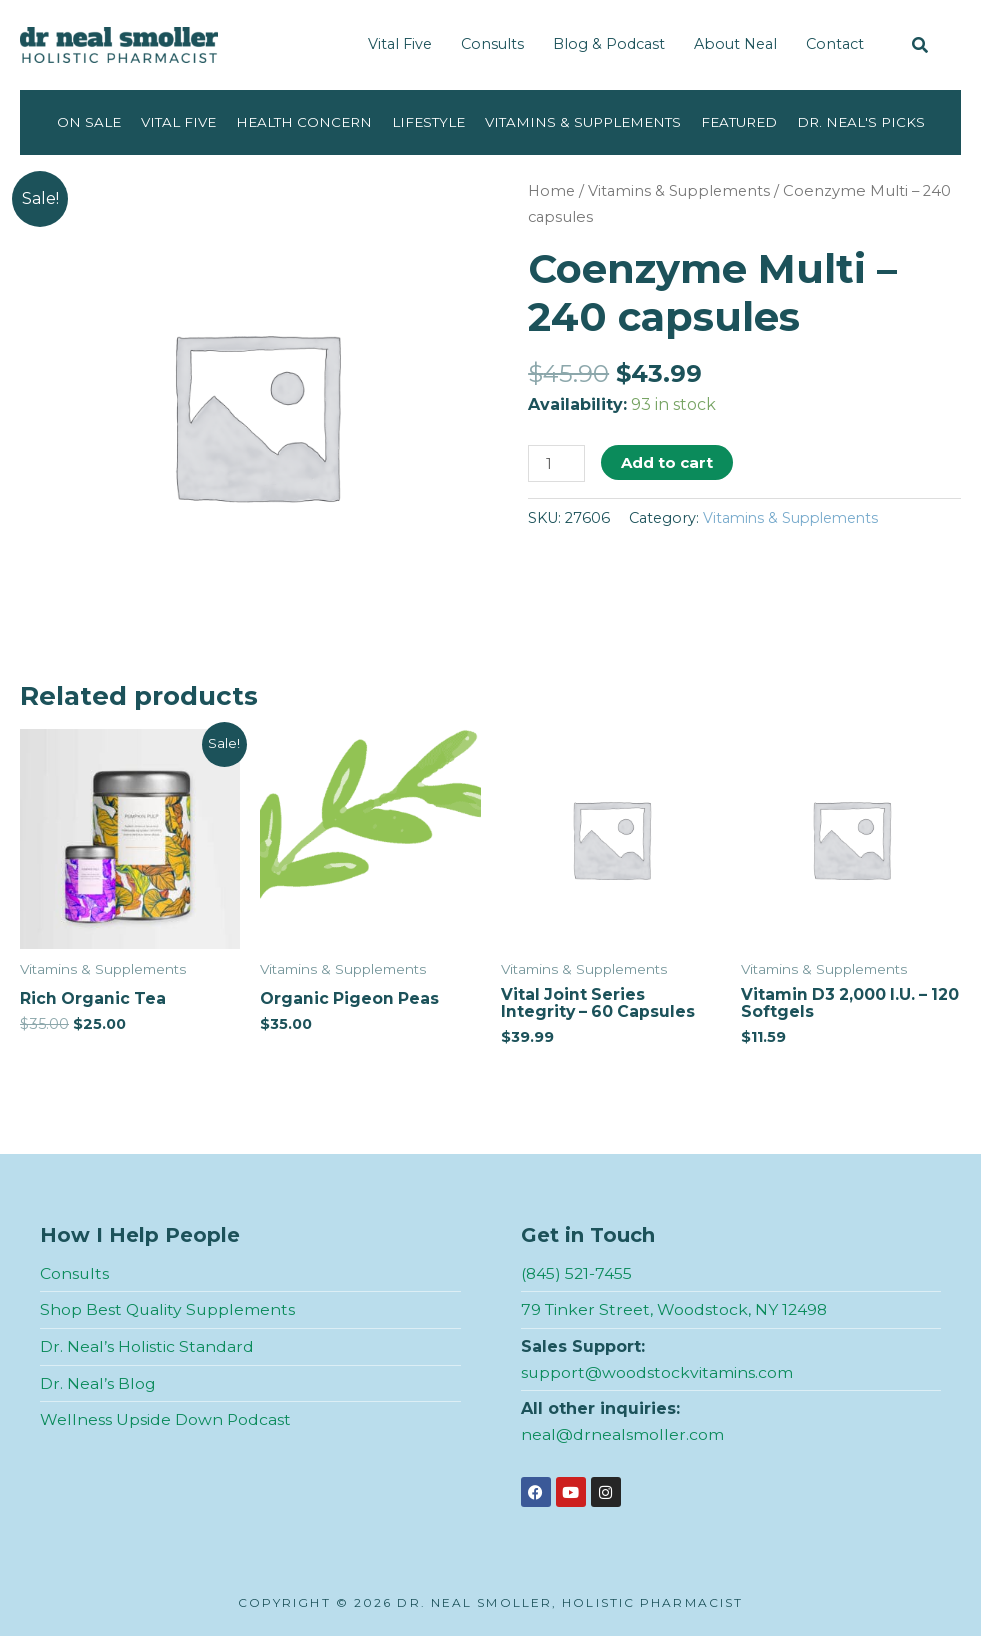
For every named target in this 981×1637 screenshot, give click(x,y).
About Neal (735, 44)
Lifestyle (427, 122)
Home (552, 191)
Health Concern (301, 122)
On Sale (83, 122)
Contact (835, 44)
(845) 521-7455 (577, 1274)
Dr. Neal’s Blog (98, 1383)
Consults (492, 44)
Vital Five (400, 44)
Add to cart (668, 462)
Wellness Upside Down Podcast (166, 1420)
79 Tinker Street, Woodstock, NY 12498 (676, 1310)
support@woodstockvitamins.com (657, 1372)
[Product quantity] (557, 463)
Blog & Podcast (609, 44)
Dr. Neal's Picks (865, 122)
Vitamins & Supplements (584, 122)
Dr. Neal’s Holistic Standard (147, 1347)
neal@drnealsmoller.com (622, 1435)
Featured (742, 122)
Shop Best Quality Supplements (169, 1310)
